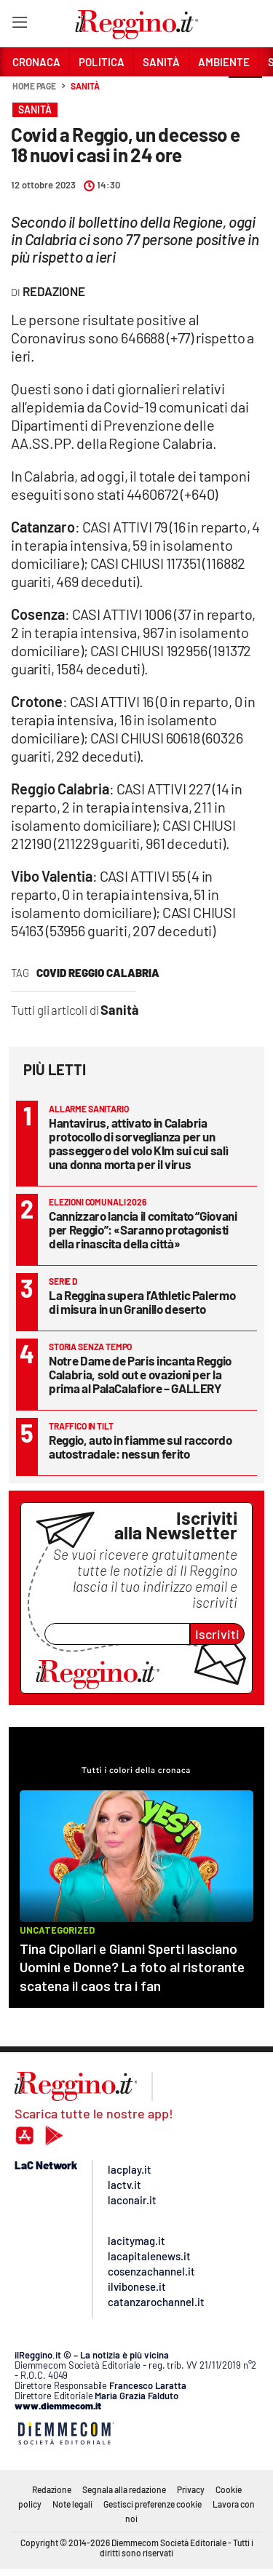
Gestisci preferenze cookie (152, 2504)
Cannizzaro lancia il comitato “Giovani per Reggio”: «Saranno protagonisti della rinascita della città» (143, 1229)
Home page (34, 86)
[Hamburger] (19, 25)
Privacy (191, 2489)
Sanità (85, 86)
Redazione (51, 2489)
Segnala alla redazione (124, 2489)
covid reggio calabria (97, 972)
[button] (245, 93)
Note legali (72, 2504)
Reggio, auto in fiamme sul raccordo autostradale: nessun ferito (140, 1446)
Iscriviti (217, 1634)
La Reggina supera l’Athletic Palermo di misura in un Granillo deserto (142, 1302)
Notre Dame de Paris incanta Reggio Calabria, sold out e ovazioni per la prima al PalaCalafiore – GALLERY (140, 1374)
